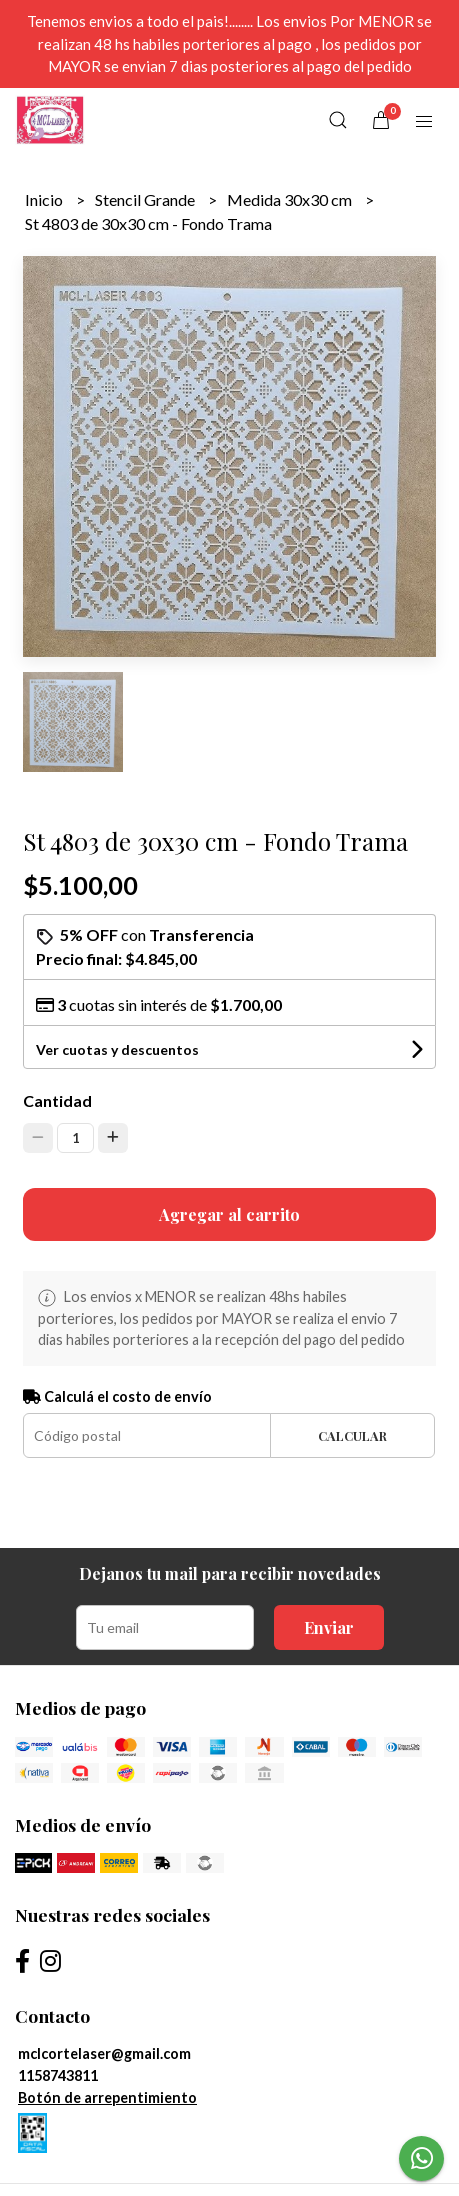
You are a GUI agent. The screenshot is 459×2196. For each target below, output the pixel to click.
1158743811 (58, 2075)
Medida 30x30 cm (291, 199)
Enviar (329, 1627)
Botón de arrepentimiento (107, 2097)
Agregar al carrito (229, 1214)
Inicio (45, 199)
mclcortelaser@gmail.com (104, 2053)
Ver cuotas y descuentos (117, 1049)
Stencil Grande (146, 199)
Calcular (352, 1435)
